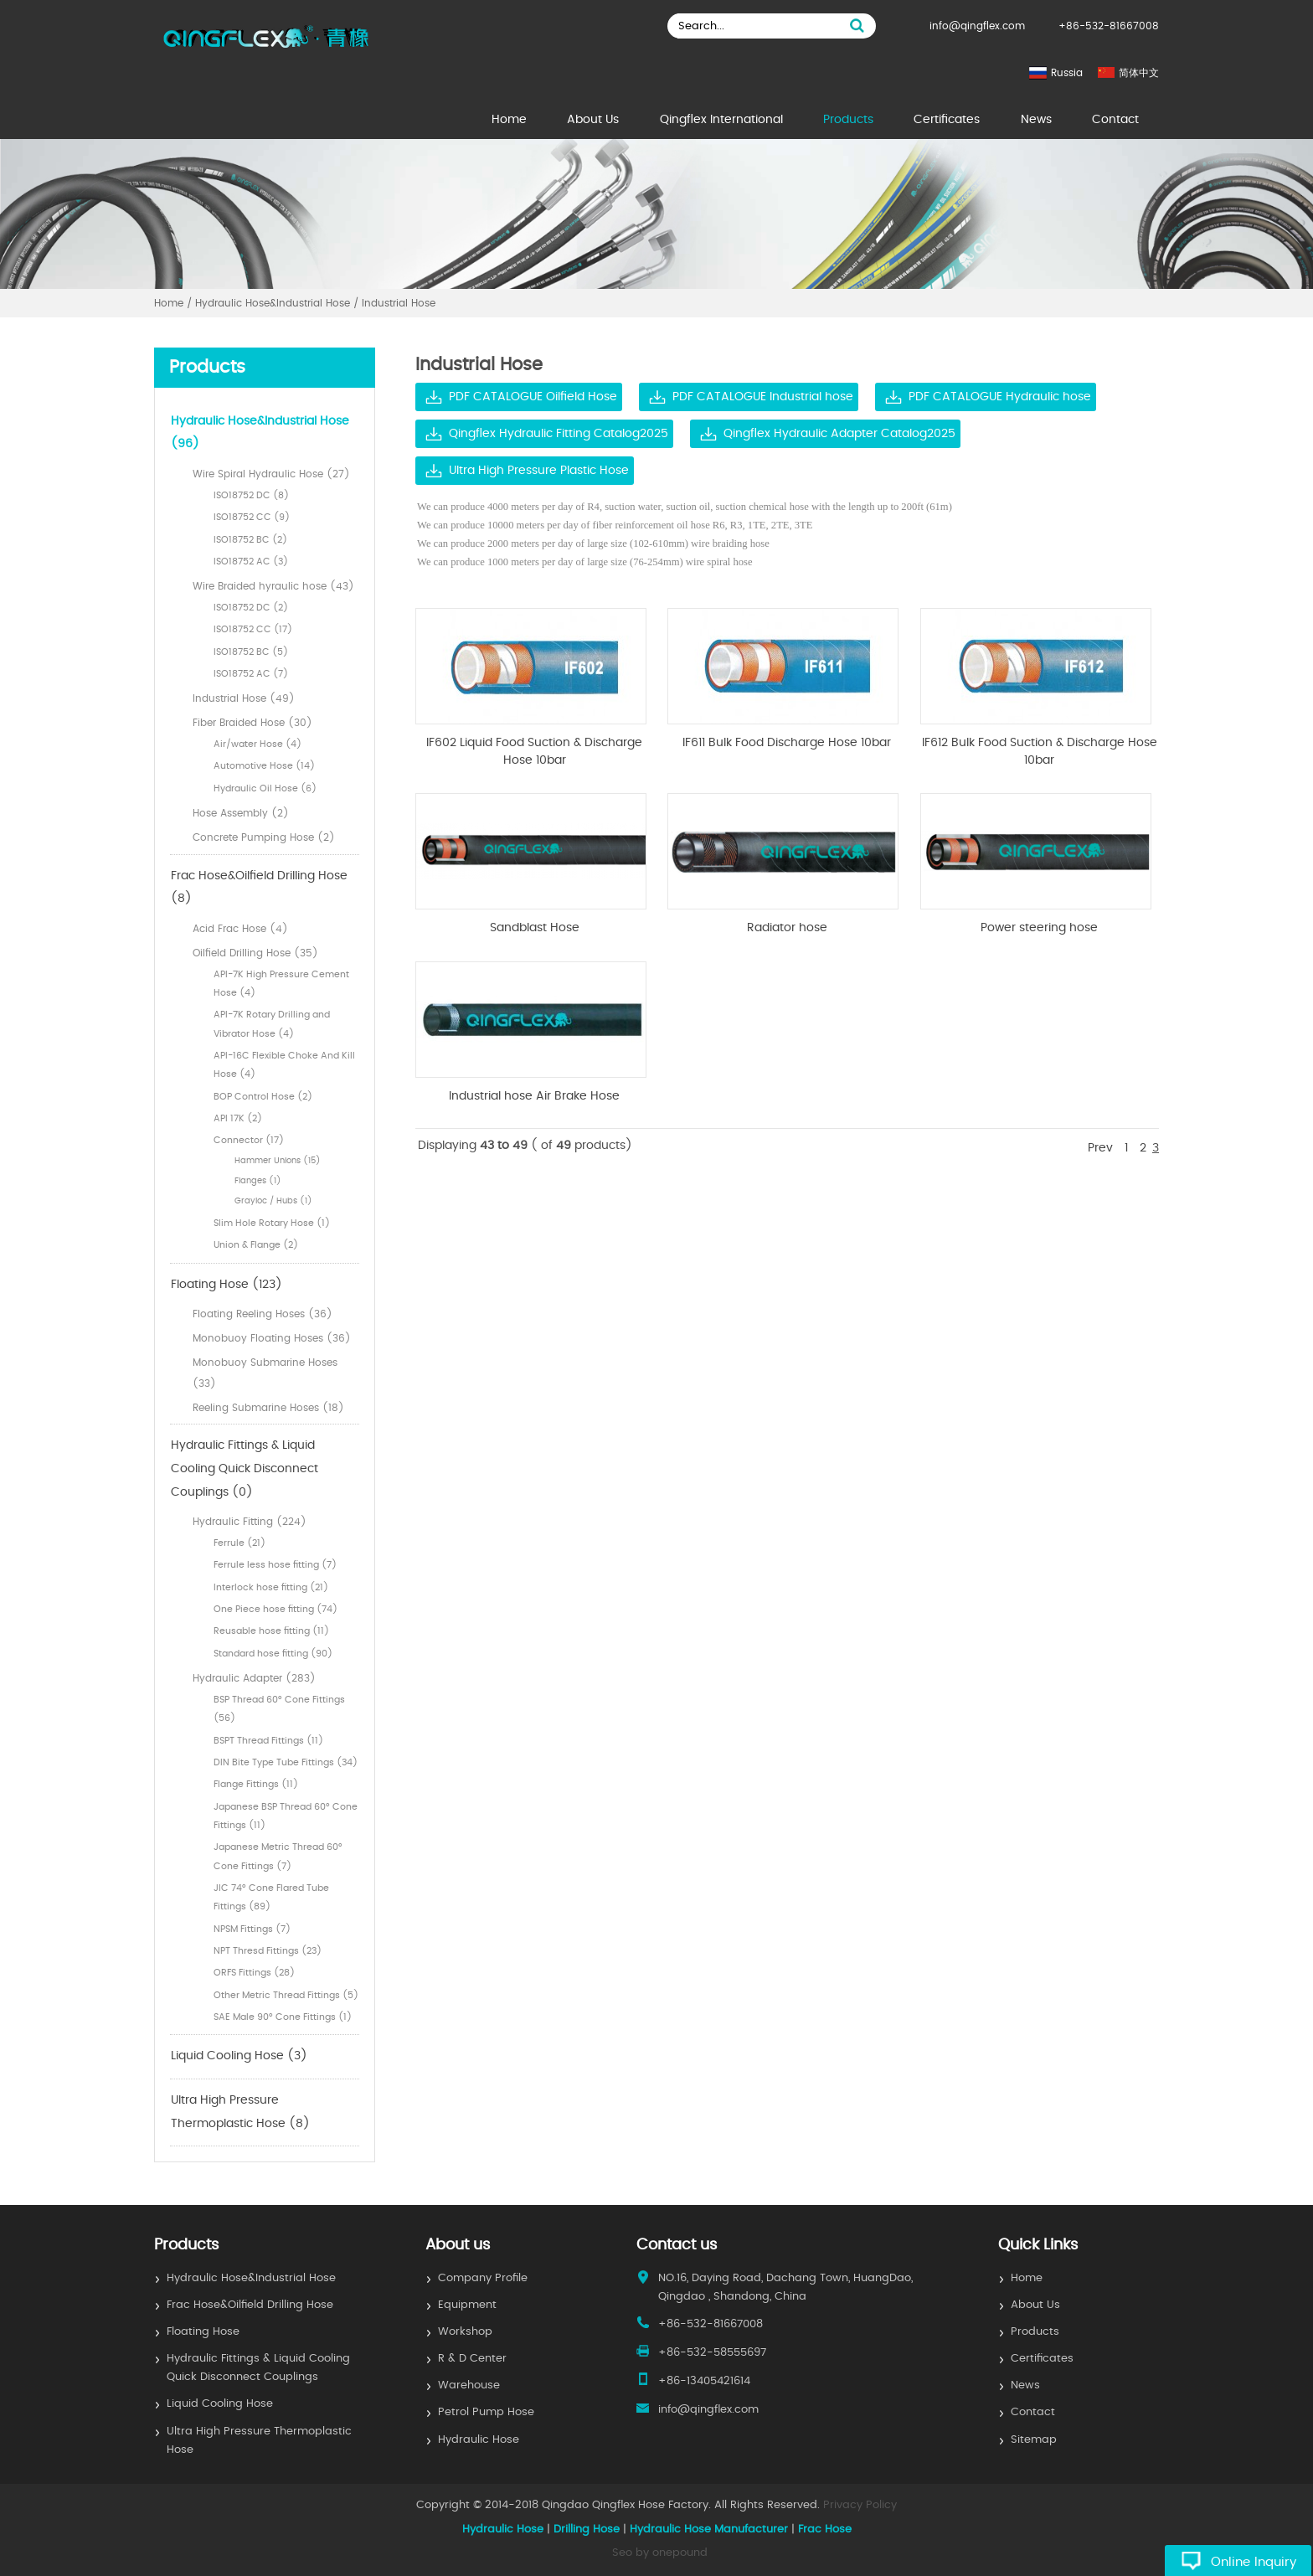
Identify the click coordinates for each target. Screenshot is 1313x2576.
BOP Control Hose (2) (263, 1096)
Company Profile (483, 2278)
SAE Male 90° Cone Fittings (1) (283, 2017)
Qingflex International (721, 120)
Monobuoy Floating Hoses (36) (272, 1338)
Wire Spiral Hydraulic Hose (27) (271, 474)
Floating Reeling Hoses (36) (262, 1314)
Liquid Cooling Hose (220, 2403)
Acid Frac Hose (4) (240, 929)
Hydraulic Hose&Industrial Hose (251, 2278)
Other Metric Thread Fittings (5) (286, 1995)
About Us (593, 120)
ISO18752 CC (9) (252, 517)
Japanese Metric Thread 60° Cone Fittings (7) (278, 1856)
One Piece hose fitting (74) (275, 1609)
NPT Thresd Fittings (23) (268, 1950)
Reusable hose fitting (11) (271, 1631)
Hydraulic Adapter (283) (254, 1678)
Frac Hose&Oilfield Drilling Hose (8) (259, 887)
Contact (1115, 120)
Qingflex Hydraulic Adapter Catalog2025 (839, 434)
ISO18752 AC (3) (251, 561)
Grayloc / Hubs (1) (273, 1201)
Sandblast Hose (534, 928)
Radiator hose (787, 928)
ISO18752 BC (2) (250, 539)
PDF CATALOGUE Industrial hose (762, 397)
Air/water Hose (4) (257, 744)
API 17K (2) (238, 1118)
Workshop (465, 2331)
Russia (1067, 73)
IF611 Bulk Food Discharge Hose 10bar (786, 743)
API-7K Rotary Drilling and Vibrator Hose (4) (272, 1024)
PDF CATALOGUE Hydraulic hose (1000, 397)
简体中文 (1139, 73)
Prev (1100, 1148)
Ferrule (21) (239, 1543)
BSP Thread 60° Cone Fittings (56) (279, 1709)
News (1036, 120)
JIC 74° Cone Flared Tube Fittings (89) (271, 1897)
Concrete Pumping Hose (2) (264, 837)
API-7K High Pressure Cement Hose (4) (281, 983)
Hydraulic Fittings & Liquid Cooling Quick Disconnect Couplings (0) (244, 1468)
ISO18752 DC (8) (251, 495)
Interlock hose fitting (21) (271, 1587)
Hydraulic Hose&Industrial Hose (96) (260, 433)
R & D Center (472, 2358)
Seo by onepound (660, 2553)
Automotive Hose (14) (264, 765)
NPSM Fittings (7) (252, 1929)
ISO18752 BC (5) (251, 652)
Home (509, 120)
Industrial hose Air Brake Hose (534, 1096)
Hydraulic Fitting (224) (249, 1522)
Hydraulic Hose (478, 2439)
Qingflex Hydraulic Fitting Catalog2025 (558, 434)
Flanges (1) (257, 1181)
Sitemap (1034, 2439)
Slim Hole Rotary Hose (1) (272, 1223)
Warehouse (469, 2385)
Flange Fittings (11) (256, 1784)
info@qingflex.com (977, 26)
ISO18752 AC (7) (251, 673)
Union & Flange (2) (256, 1244)
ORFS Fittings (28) (254, 1972)
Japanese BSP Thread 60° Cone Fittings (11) (286, 1816)
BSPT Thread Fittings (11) (268, 1740)
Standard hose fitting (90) (273, 1653)
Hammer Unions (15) (277, 1161)
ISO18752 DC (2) (251, 607)
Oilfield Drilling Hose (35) (255, 953)
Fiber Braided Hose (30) (252, 723)
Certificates (947, 120)
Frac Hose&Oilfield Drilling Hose (250, 2305)
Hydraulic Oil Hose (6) (265, 788)
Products (848, 120)
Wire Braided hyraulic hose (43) (273, 586)
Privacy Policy (860, 2505)
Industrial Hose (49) (244, 698)
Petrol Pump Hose (486, 2412)
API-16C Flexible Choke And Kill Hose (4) (284, 1065)
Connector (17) (249, 1140)
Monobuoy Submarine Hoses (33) (265, 1373)
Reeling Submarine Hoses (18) (268, 1408)
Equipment (467, 2305)
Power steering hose (1039, 928)
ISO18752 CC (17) (253, 629)
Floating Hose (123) (226, 1285)
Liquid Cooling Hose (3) (239, 2056)
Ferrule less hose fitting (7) (275, 1564)
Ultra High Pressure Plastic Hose (539, 471)
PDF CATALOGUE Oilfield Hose (533, 397)
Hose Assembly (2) (241, 813)
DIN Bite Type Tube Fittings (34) (286, 1762)
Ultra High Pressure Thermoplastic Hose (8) (240, 2112)
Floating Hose (203, 2331)
